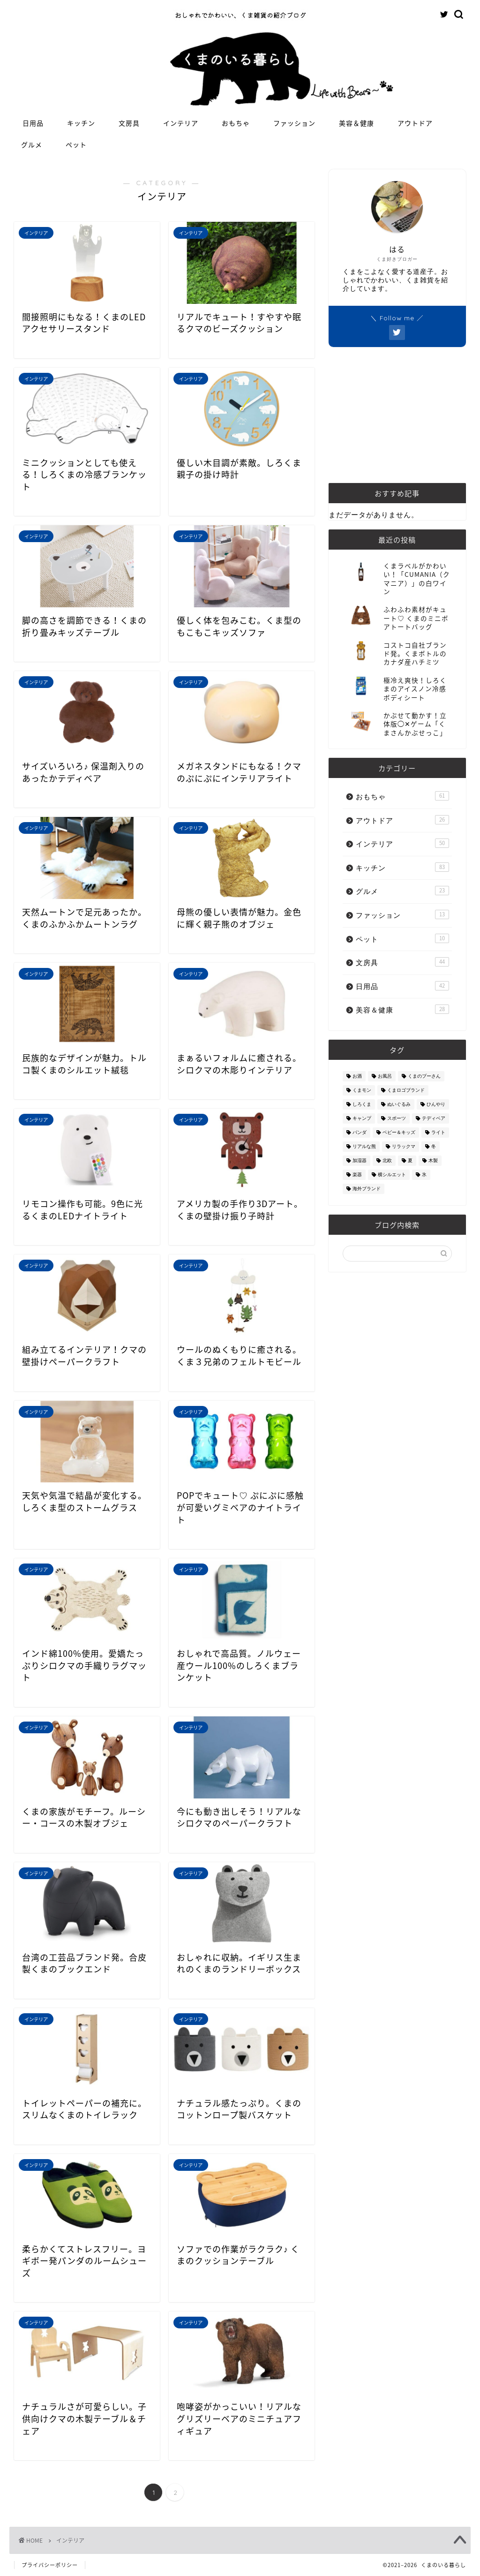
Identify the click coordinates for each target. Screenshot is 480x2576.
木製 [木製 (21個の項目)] (433, 1160)
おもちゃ (236, 123)
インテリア (180, 123)
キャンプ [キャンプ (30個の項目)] (361, 1118)
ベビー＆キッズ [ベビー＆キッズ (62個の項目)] (398, 1132)
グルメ (31, 145)
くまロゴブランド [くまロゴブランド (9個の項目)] (406, 1090)
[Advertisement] (397, 415)
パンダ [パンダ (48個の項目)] (359, 1132)
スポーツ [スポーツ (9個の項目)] (396, 1118)
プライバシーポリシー (50, 2565)
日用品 (33, 123)
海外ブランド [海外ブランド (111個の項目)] (366, 1188)
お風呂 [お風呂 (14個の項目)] (385, 1076)
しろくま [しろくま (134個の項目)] (361, 1104)
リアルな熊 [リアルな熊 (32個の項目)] (364, 1146)
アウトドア (415, 123)
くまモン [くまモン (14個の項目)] (361, 1090)
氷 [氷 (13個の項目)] (424, 1174)
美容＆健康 (356, 123)
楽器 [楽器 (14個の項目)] (357, 1174)
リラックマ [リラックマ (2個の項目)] (403, 1146)
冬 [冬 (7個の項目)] (433, 1146)
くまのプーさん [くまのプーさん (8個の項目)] (424, 1076)
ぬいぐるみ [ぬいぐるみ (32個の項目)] (399, 1104)
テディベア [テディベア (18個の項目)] (433, 1118)
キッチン (81, 123)
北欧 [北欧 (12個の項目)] (387, 1160)
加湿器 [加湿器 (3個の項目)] (359, 1160)
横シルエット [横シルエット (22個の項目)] (392, 1174)
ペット (76, 145)
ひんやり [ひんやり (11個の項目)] (436, 1104)
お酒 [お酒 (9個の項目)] (357, 1076)
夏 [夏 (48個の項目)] (410, 1160)
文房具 (129, 123)
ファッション (294, 123)
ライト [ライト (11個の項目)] (438, 1132)
